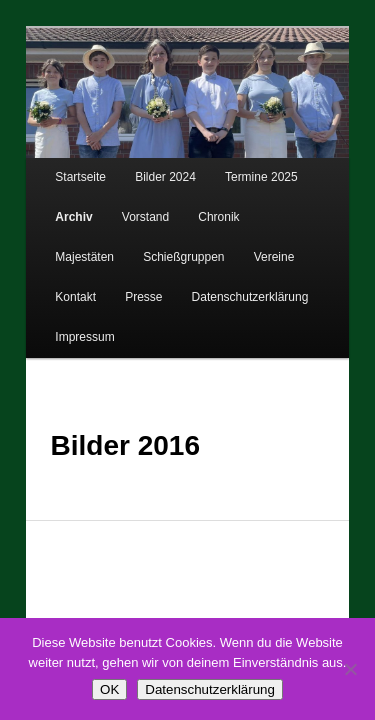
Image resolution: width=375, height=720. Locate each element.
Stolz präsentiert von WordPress (258, 615)
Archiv (51, 210)
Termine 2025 (239, 171)
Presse (301, 250)
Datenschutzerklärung (91, 290)
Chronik (196, 210)
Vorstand (123, 210)
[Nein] (350, 669)
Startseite (58, 171)
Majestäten (276, 210)
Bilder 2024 (143, 171)
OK (109, 689)
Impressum (208, 290)
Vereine (164, 250)
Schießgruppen (73, 250)
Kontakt (234, 250)
